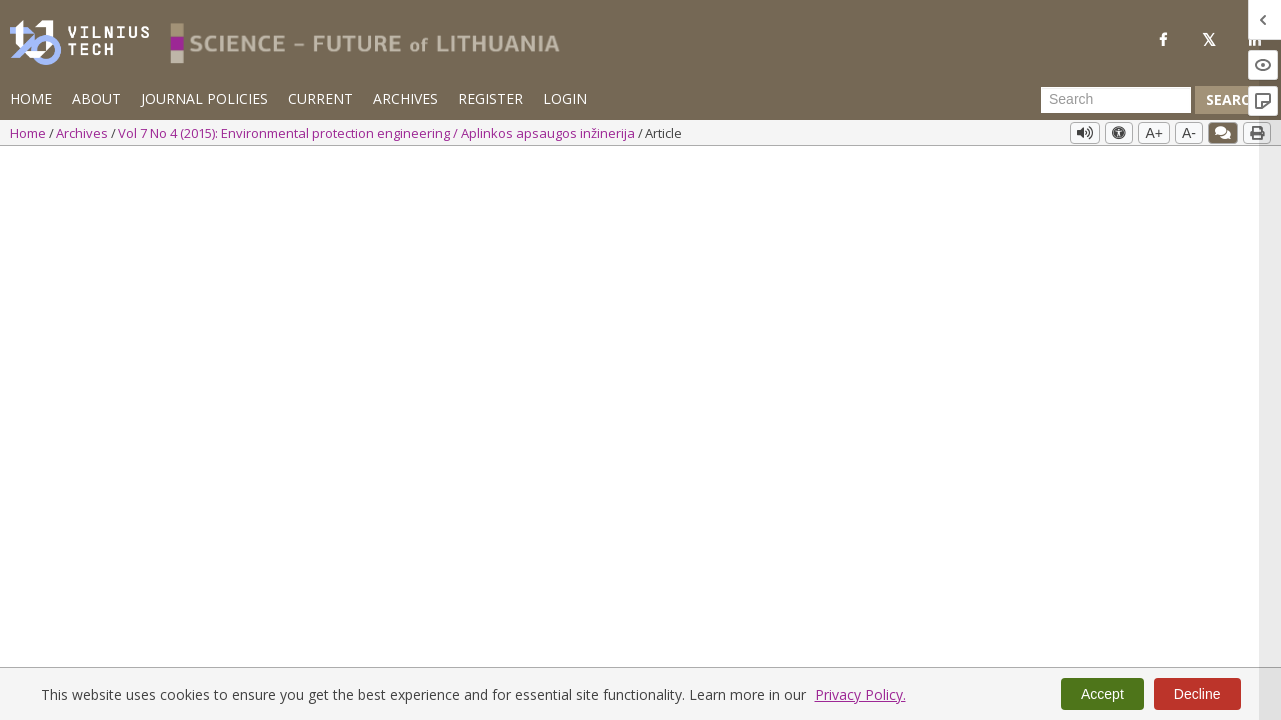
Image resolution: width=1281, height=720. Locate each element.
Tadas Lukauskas (256, 220)
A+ (1154, 133)
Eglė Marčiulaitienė (82, 220)
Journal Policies (204, 98)
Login (565, 98)
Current (320, 98)
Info (171, 220)
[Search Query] (1116, 100)
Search (1233, 99)
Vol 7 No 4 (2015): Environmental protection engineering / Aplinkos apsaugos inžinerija (378, 133)
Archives (405, 98)
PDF (1068, 227)
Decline (1197, 694)
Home (31, 98)
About (96, 98)
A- (1189, 133)
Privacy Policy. (860, 694)
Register (490, 98)
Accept (1102, 694)
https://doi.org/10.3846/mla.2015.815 (190, 251)
